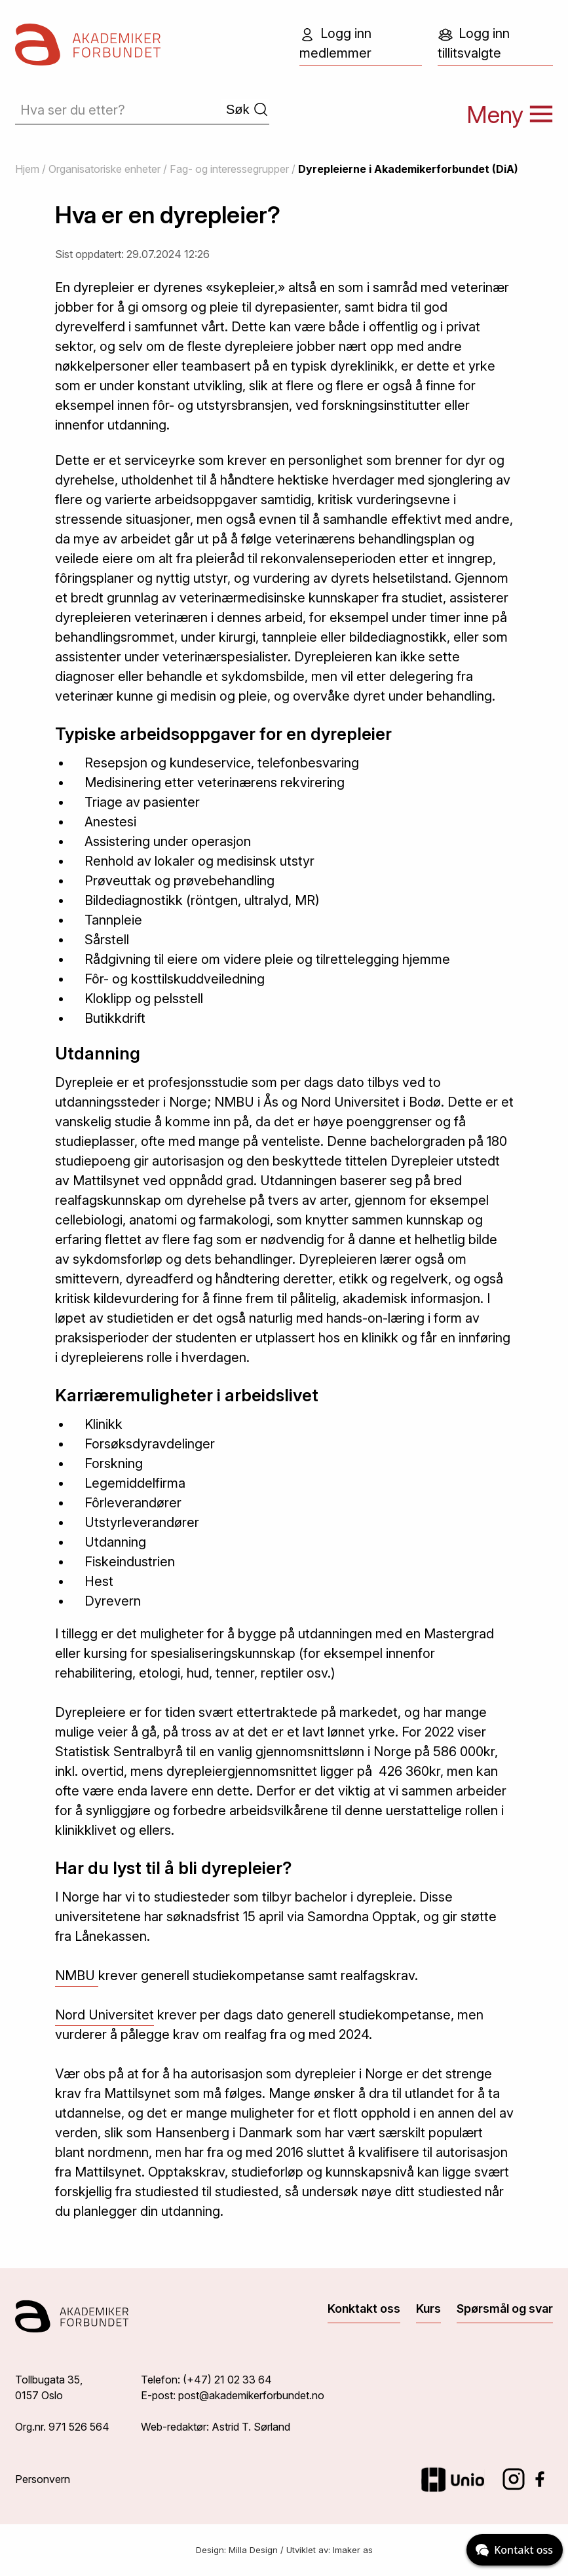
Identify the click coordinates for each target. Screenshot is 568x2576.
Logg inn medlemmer (335, 43)
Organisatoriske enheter (104, 168)
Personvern (42, 2479)
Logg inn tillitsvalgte (474, 43)
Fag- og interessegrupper (229, 168)
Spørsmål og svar (505, 2308)
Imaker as (353, 2550)
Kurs (428, 2308)
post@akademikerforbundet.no (251, 2395)
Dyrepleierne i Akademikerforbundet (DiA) (408, 168)
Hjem (27, 168)
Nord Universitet (104, 2015)
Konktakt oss (364, 2308)
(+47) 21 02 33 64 (227, 2379)
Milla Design (253, 2550)
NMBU (76, 1975)
